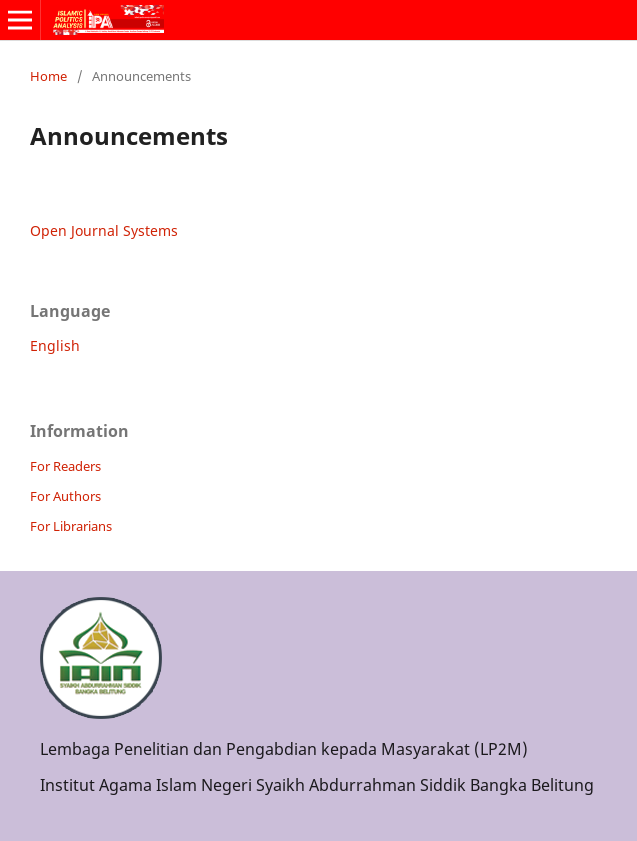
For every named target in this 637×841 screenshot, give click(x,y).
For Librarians (71, 526)
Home (48, 76)
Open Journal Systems (104, 230)
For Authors (65, 496)
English (55, 345)
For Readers (65, 466)
